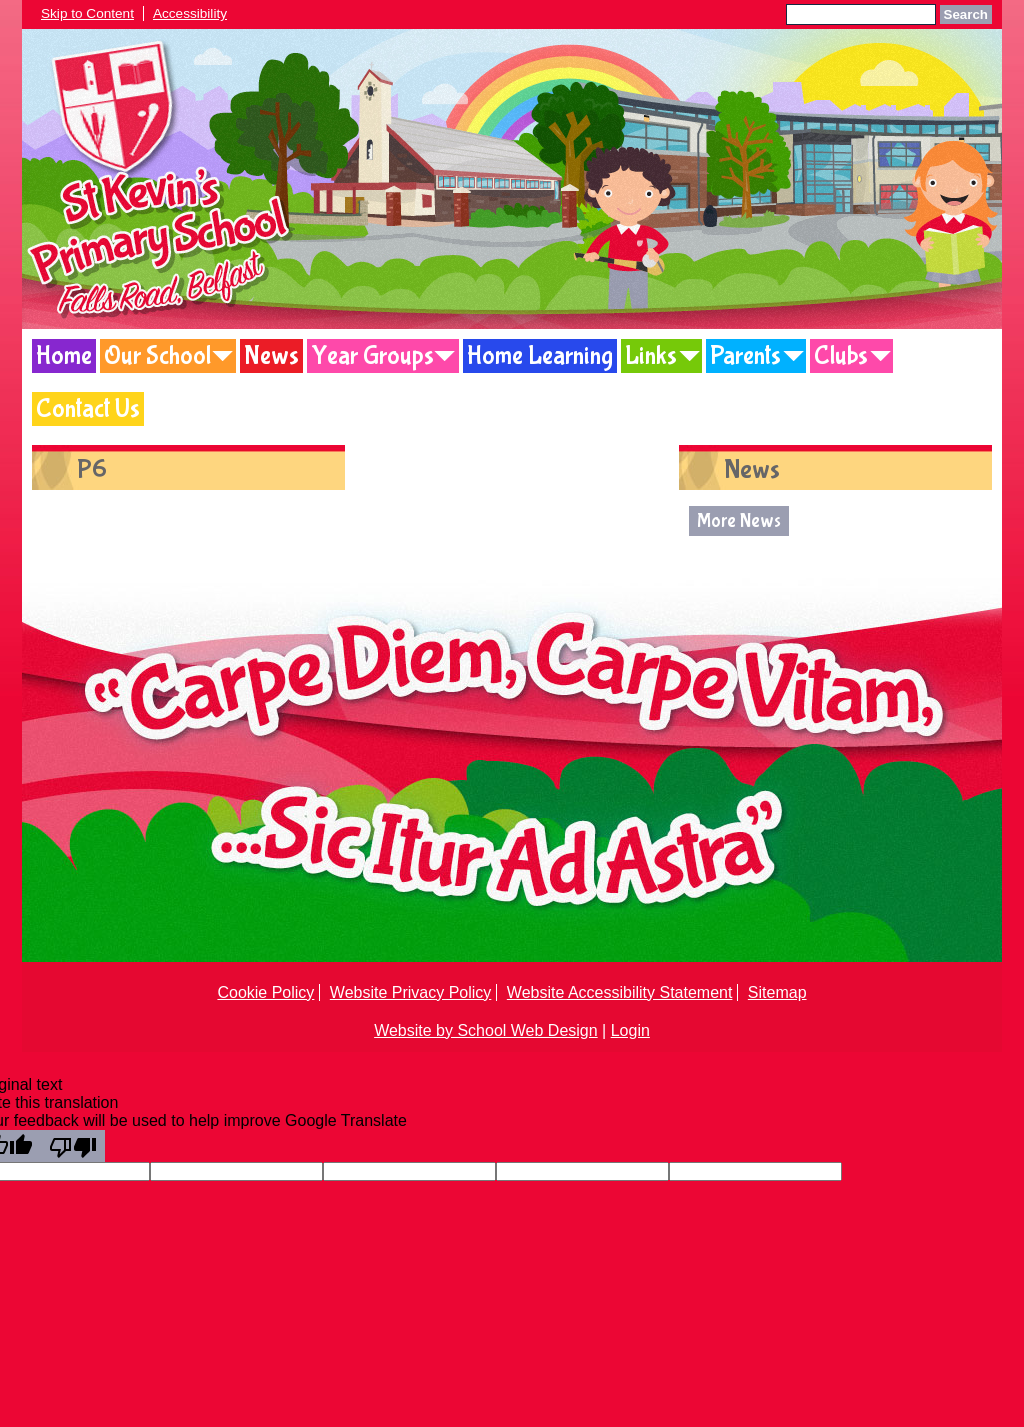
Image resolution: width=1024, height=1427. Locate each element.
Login (630, 1030)
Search (966, 14)
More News (739, 521)
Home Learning (540, 356)
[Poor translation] (73, 1146)
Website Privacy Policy (411, 992)
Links (651, 356)
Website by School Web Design (486, 1030)
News (271, 356)
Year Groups (372, 356)
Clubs (841, 356)
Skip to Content (87, 13)
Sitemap (777, 992)
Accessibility (190, 13)
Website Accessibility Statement (620, 992)
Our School (157, 356)
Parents (745, 356)
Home (64, 356)
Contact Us (88, 409)
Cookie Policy (265, 992)
